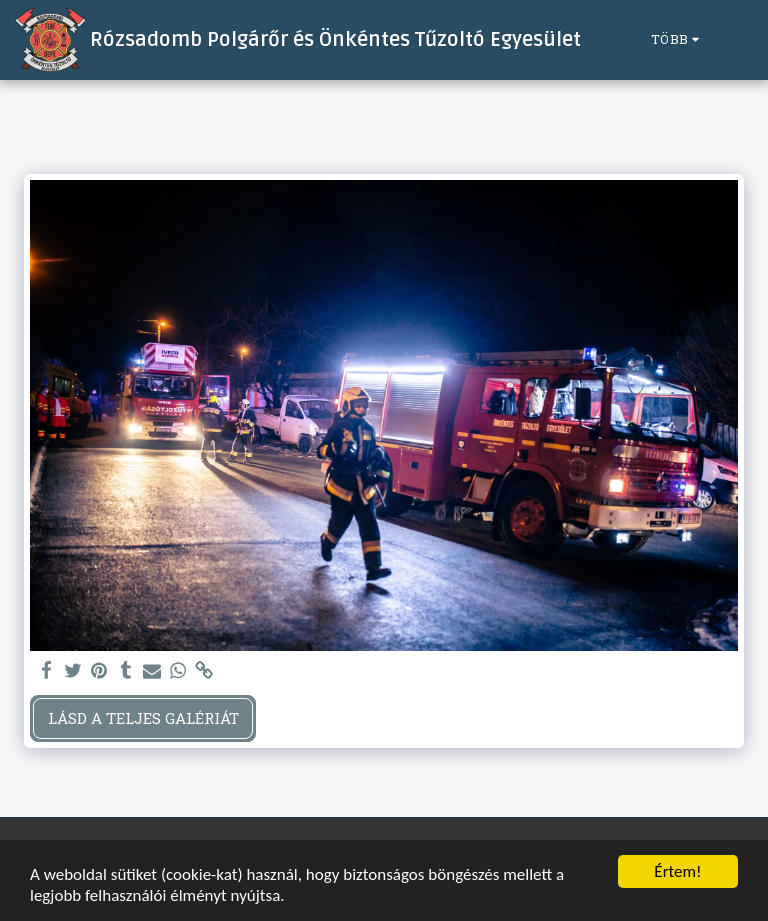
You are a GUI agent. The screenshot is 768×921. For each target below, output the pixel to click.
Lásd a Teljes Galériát (143, 718)
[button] (737, 40)
